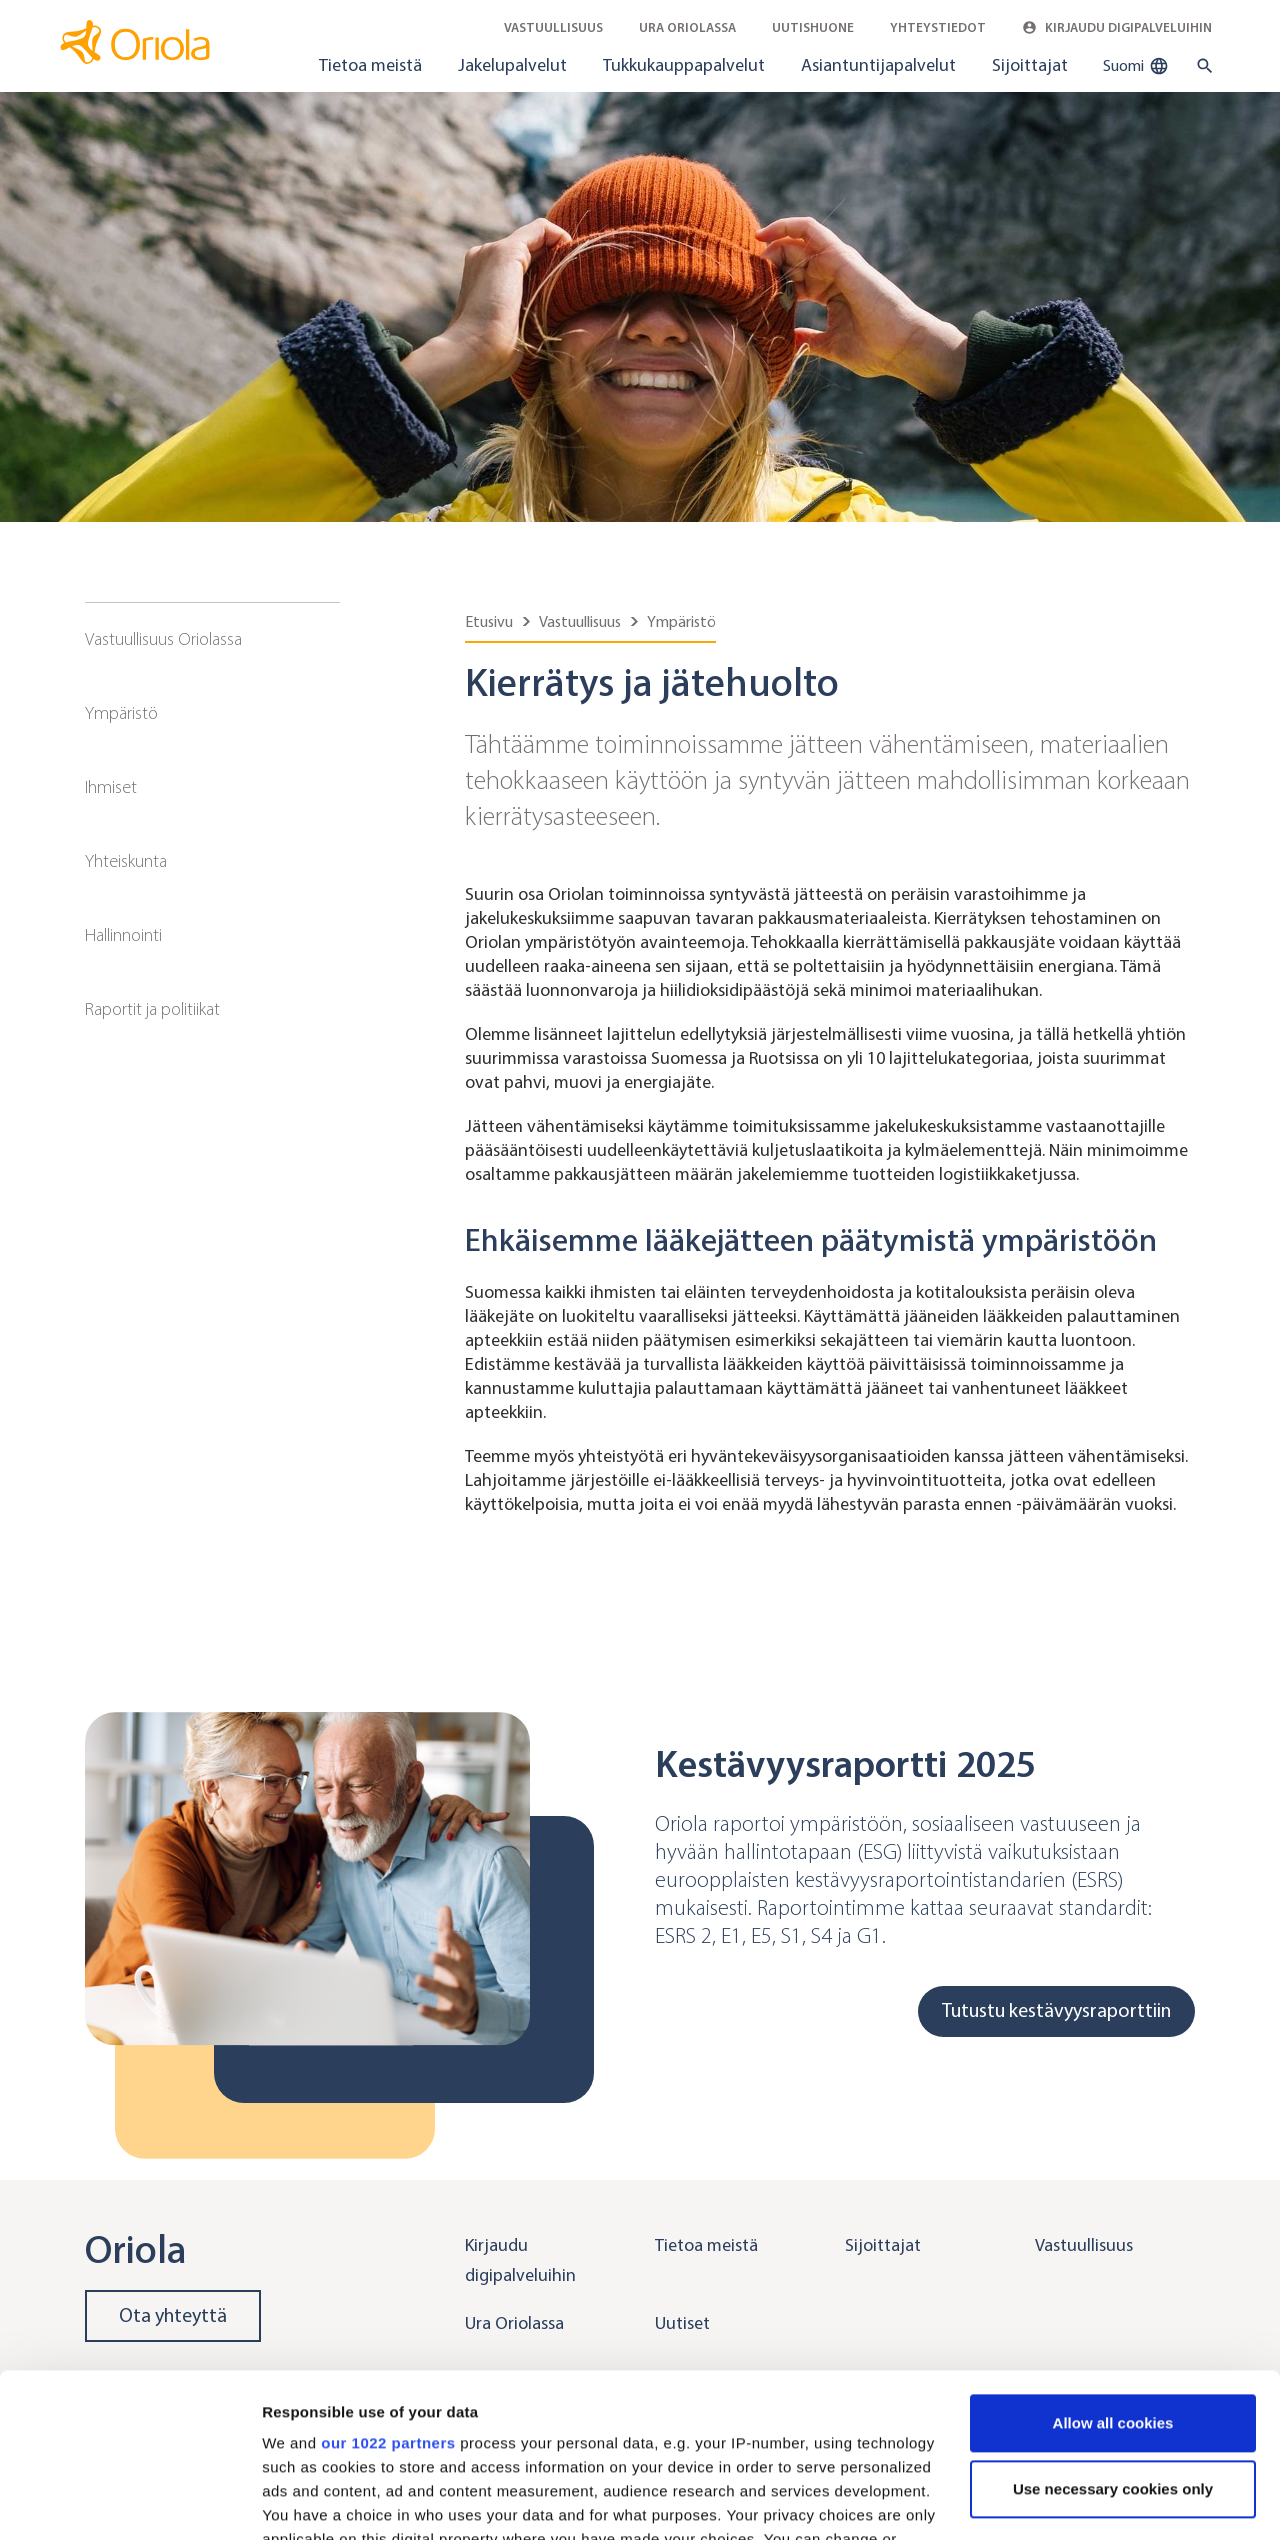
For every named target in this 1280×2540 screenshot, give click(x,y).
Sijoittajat (1030, 65)
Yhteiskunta (126, 861)
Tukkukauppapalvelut (684, 65)
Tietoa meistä (370, 65)
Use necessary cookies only (1113, 2325)
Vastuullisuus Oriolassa (163, 639)
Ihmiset (111, 787)
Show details (308, 2500)
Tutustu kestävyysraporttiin (1056, 2010)
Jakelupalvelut (512, 65)
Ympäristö (121, 713)
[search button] (1200, 66)
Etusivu (489, 621)
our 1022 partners (388, 2279)
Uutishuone (813, 27)
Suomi (1136, 66)
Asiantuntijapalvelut (878, 65)
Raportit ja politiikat (152, 1009)
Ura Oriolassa (687, 27)
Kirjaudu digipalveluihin (1117, 27)
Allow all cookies (1113, 2259)
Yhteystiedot (938, 27)
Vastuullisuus (553, 27)
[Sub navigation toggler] (326, 640)
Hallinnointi (123, 935)
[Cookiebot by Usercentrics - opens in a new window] (129, 2501)
